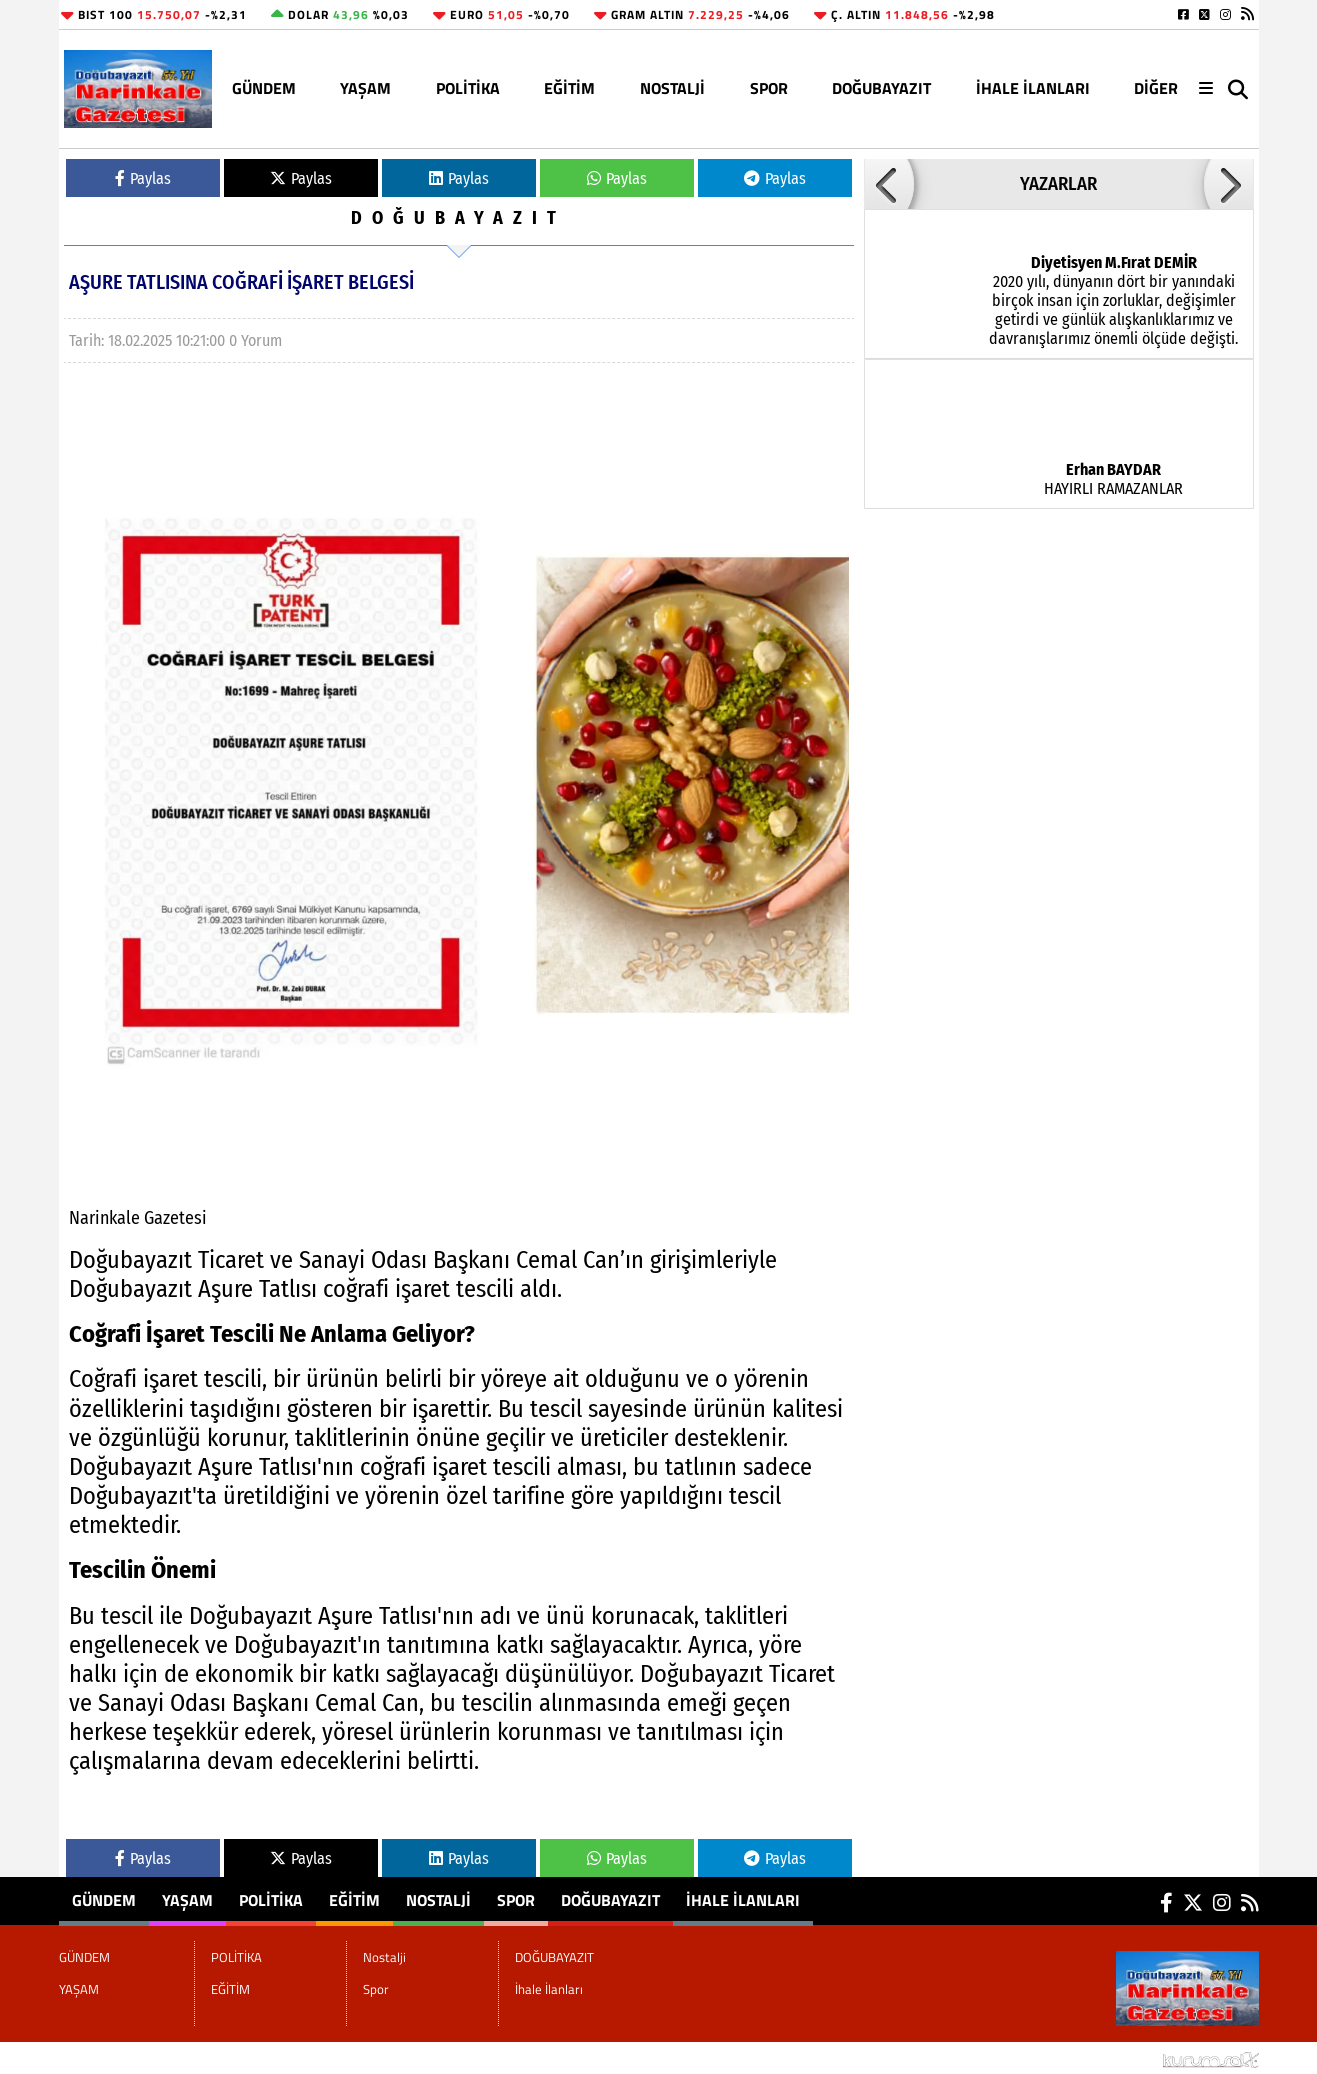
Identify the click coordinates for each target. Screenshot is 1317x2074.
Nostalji (672, 88)
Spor (769, 88)
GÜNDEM (264, 88)
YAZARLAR (1058, 184)
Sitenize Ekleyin (222, 2058)
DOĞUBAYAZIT (881, 88)
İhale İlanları (1033, 88)
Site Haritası (109, 2058)
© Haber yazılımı (1153, 2058)
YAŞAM (365, 88)
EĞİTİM (569, 88)
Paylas (143, 178)
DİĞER (1156, 88)
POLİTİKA (468, 88)
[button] (889, 184)
